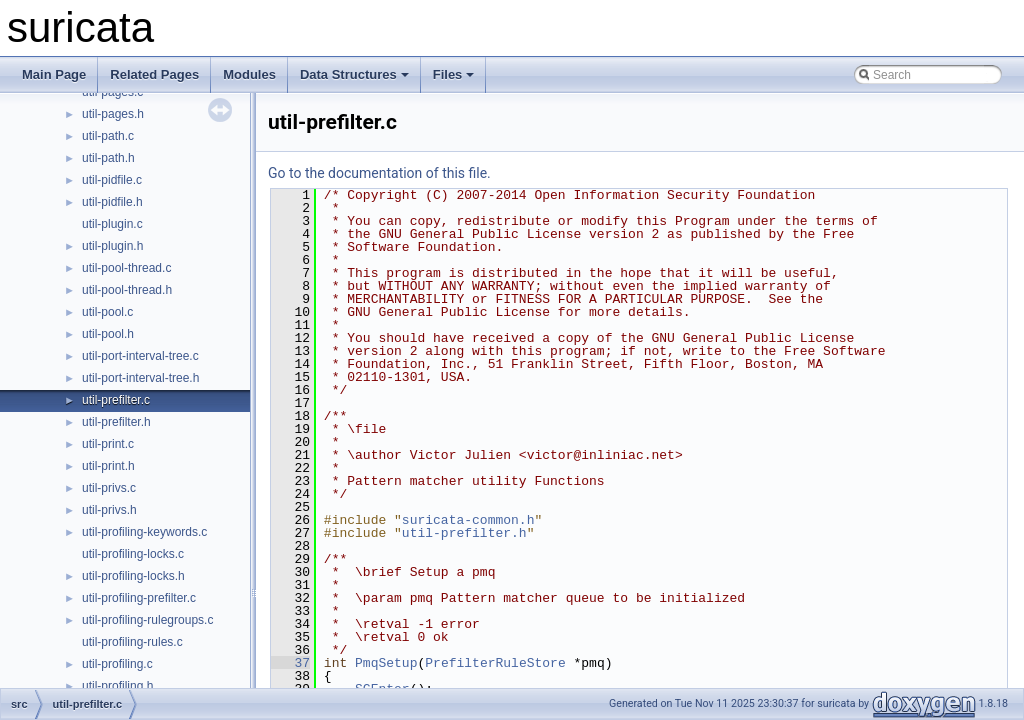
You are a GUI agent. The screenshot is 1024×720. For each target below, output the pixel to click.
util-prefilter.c (116, 400)
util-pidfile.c (112, 180)
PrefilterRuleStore (495, 663)
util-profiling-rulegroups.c (147, 620)
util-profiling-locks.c (133, 554)
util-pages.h (113, 114)
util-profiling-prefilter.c (139, 598)
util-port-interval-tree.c (140, 356)
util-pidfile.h (112, 202)
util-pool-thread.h (127, 290)
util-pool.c (107, 312)
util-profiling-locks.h (133, 576)
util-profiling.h (117, 686)
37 (290, 663)
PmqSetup (386, 663)
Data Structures (354, 74)
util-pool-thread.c (126, 268)
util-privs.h (109, 510)
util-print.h (108, 466)
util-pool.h (108, 334)
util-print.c (108, 444)
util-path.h (108, 158)
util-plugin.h (112, 246)
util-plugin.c (112, 224)
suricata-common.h (468, 520)
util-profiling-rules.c (132, 642)
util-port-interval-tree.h (140, 378)
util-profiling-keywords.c (144, 532)
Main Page (54, 74)
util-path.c (108, 136)
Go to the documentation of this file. (379, 173)
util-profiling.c (117, 664)
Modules (249, 74)
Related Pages (154, 74)
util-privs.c (109, 488)
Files (454, 74)
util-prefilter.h (116, 422)
